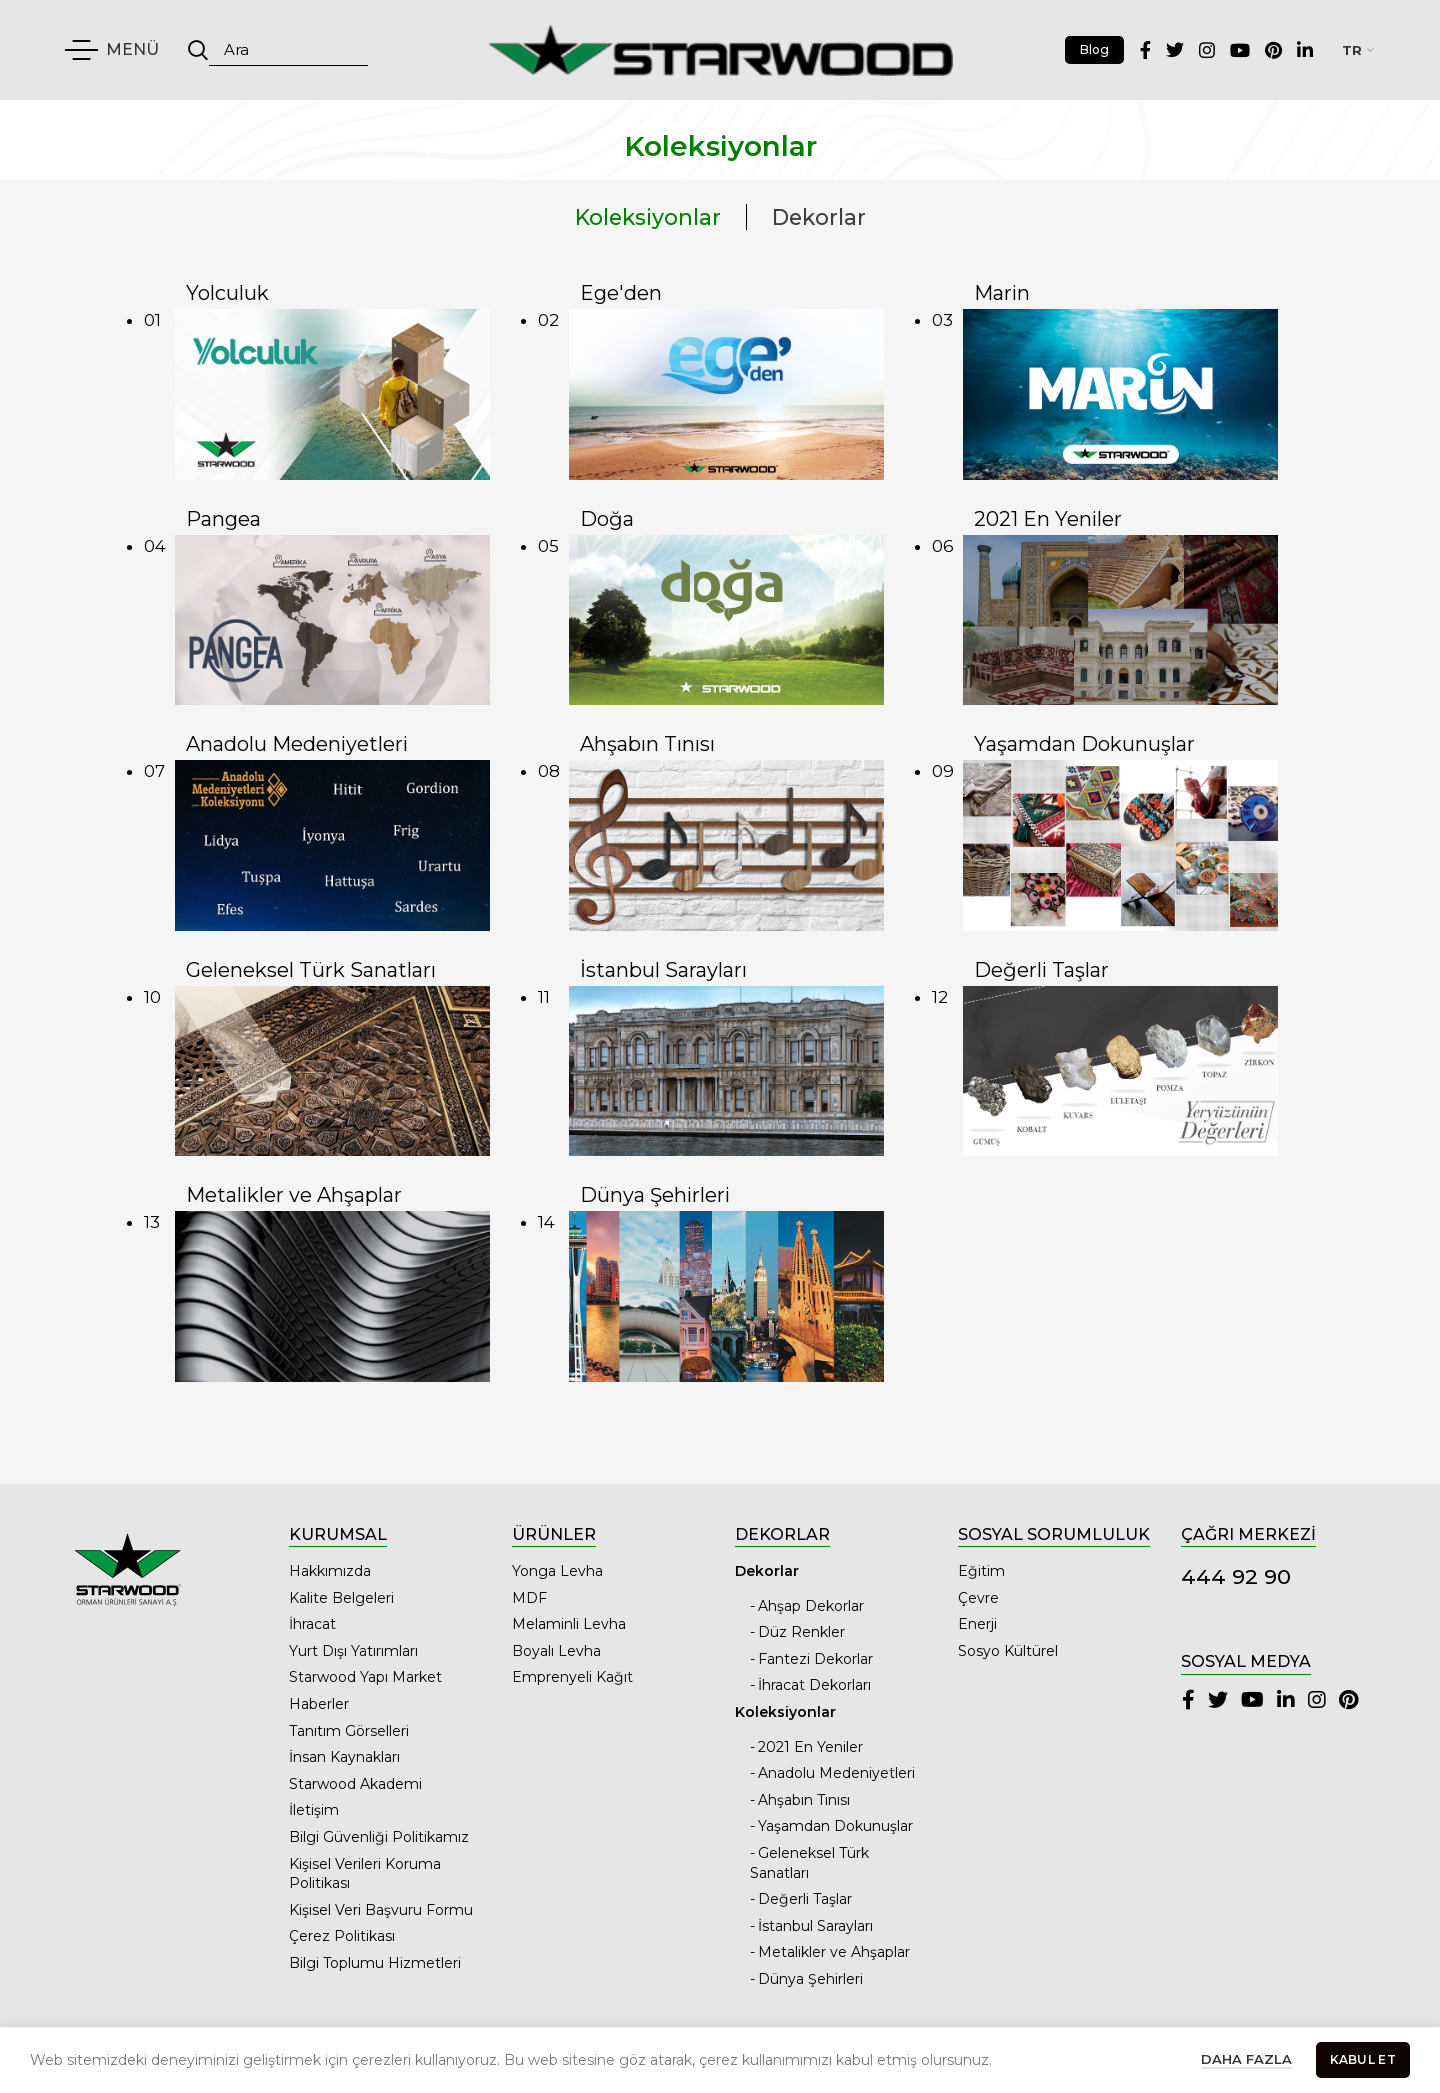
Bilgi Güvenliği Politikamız (379, 1837)
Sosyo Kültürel (1008, 1651)
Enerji (977, 1624)
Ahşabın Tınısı (804, 1800)
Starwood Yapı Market (365, 1677)
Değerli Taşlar (805, 1899)
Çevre (978, 1598)
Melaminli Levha (569, 1624)
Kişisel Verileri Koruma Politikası (365, 1874)
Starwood (681, 2065)
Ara (198, 50)
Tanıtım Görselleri (349, 1731)
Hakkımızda (330, 1571)
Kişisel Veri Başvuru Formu (381, 1910)
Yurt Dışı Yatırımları (353, 1651)
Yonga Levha (557, 1571)
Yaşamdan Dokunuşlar (835, 1826)
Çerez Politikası (342, 1936)
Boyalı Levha (556, 1651)
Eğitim (981, 1571)
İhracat (312, 1624)
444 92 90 (1236, 1576)
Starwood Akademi (355, 1784)
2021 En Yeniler (810, 1747)
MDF (529, 1598)
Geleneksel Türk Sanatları (809, 1863)
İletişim (314, 1810)
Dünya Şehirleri (810, 1979)
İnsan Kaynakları (344, 1757)
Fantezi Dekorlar (815, 1659)
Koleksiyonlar (648, 217)
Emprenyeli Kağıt (572, 1677)
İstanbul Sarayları (815, 1926)
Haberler (319, 1704)
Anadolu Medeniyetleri (836, 1773)
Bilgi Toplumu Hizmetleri (375, 1963)
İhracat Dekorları (814, 1685)
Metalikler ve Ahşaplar (834, 1952)
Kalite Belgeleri (341, 1598)
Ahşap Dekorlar (811, 1606)
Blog (1094, 49)
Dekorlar (819, 217)
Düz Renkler (801, 1632)
